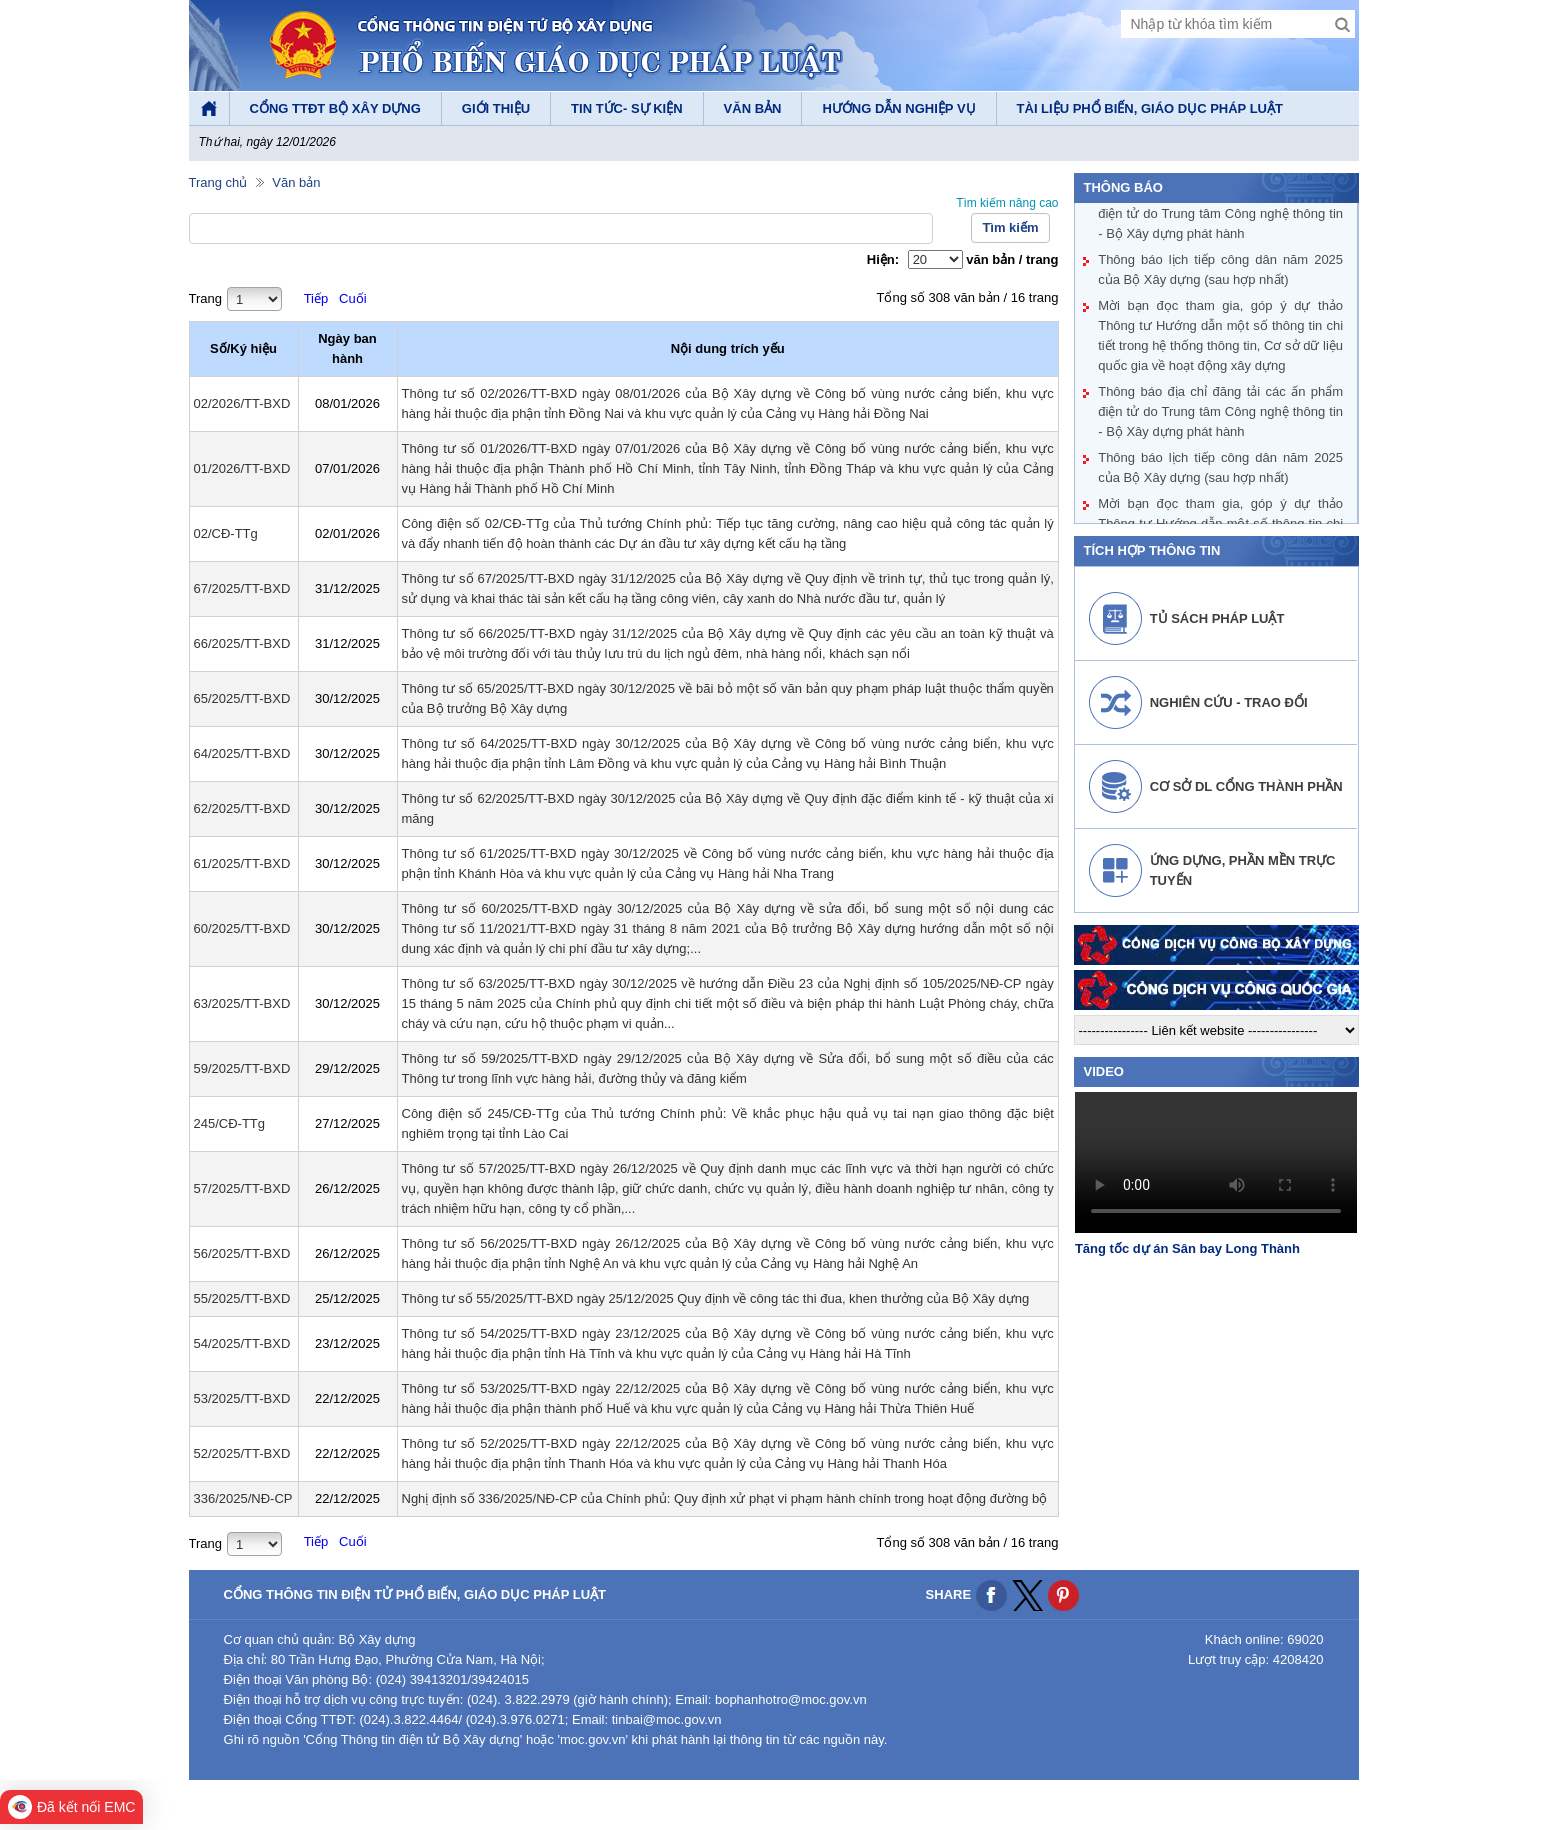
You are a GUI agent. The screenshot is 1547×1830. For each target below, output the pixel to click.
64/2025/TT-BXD (242, 753)
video (1104, 1071)
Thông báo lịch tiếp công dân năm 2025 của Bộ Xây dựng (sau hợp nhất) (1220, 271)
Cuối (353, 298)
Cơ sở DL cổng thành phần (1246, 786)
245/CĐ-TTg (230, 1123)
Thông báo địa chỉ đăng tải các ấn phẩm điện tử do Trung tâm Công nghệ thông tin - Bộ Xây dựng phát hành (1220, 215)
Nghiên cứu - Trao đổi (1229, 702)
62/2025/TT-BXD (242, 808)
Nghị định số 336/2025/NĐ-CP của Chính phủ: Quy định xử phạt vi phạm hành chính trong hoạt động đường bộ (725, 1498)
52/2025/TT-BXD (242, 1453)
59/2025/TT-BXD (242, 1068)
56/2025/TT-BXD (242, 1253)
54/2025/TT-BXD (242, 1343)
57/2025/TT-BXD (242, 1188)
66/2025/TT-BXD (242, 643)
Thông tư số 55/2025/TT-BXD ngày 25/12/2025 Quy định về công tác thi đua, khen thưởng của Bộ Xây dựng (716, 1298)
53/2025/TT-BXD (242, 1398)
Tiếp (316, 298)
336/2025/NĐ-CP (243, 1498)
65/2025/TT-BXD (242, 698)
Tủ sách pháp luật (1217, 618)
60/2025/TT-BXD (242, 928)
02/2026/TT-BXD (242, 403)
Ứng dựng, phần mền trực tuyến (1243, 870)
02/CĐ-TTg (226, 533)
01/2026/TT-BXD (242, 468)
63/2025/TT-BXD (242, 1003)
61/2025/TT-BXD (242, 863)
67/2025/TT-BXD (242, 588)
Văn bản (296, 182)
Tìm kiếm (1010, 227)
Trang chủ (218, 182)
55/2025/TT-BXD (242, 1298)
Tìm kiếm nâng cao (1007, 203)
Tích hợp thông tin (1152, 550)
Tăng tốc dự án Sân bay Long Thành (1187, 1248)
